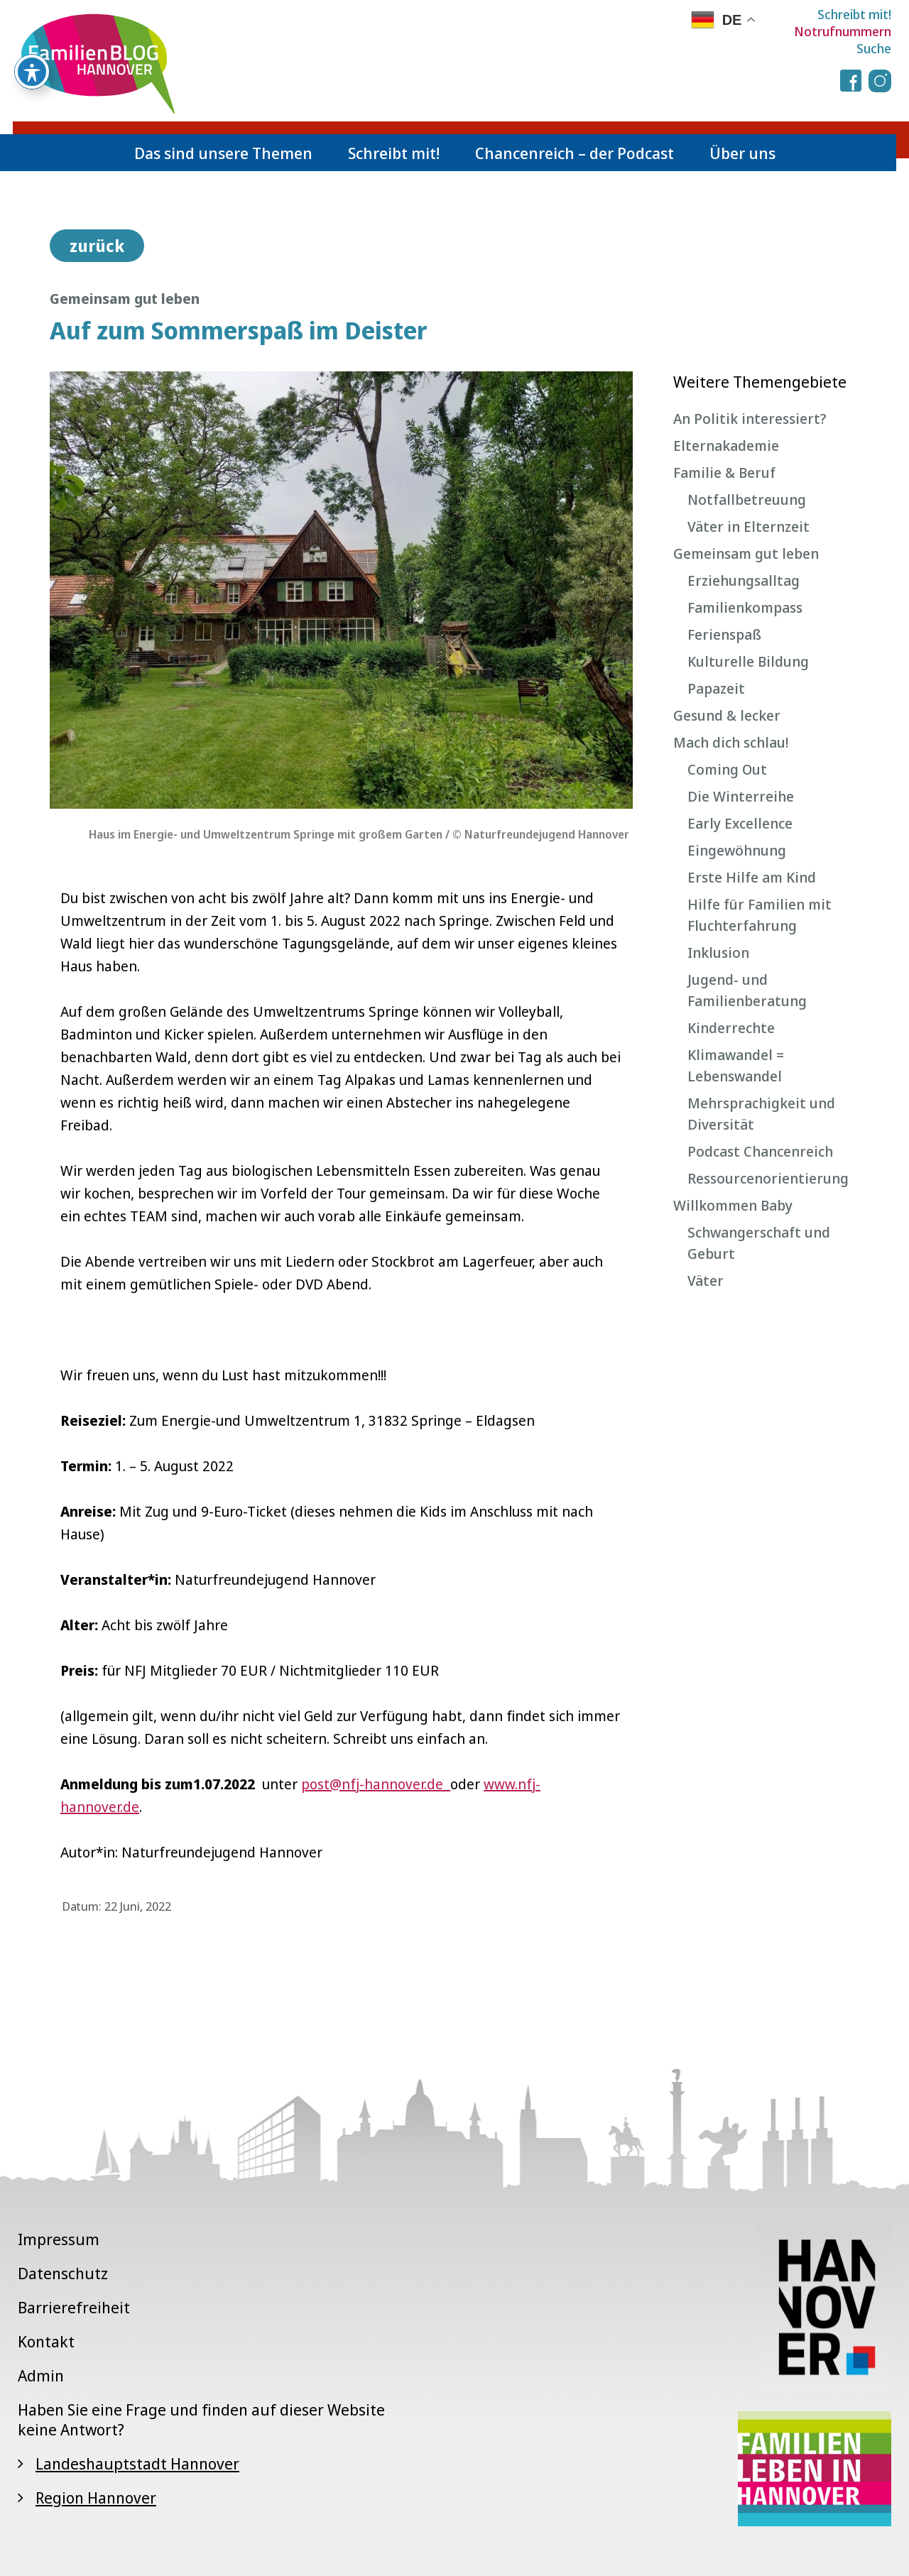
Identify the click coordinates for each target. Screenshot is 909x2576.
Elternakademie (726, 445)
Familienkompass (744, 607)
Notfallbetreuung (746, 499)
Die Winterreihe (740, 796)
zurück (97, 245)
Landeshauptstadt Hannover (137, 2463)
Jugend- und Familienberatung (747, 990)
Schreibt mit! (854, 14)
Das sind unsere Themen (223, 152)
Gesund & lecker (726, 715)
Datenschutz (63, 2273)
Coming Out (727, 769)
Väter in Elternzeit (748, 526)
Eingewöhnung (736, 850)
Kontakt (46, 2341)
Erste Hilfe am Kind (751, 877)
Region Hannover (96, 2497)
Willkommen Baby (733, 1205)
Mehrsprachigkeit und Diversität (761, 1113)
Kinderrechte (731, 1027)
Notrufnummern (842, 31)
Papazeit (716, 688)
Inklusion (718, 952)
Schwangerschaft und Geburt (758, 1243)
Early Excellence (740, 823)
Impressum (58, 2239)
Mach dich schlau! (730, 742)
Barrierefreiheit (74, 2307)
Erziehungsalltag (743, 580)
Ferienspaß (724, 634)
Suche (873, 48)
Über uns (742, 152)
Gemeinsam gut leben (746, 553)
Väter (705, 1280)
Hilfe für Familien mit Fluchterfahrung (759, 915)
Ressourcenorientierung (768, 1178)
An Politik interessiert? (750, 418)
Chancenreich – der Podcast (574, 152)
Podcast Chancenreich (760, 1151)
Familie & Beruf (724, 472)
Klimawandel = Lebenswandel (735, 1065)
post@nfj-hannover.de (375, 1784)
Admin (41, 2375)
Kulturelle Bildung (748, 661)
